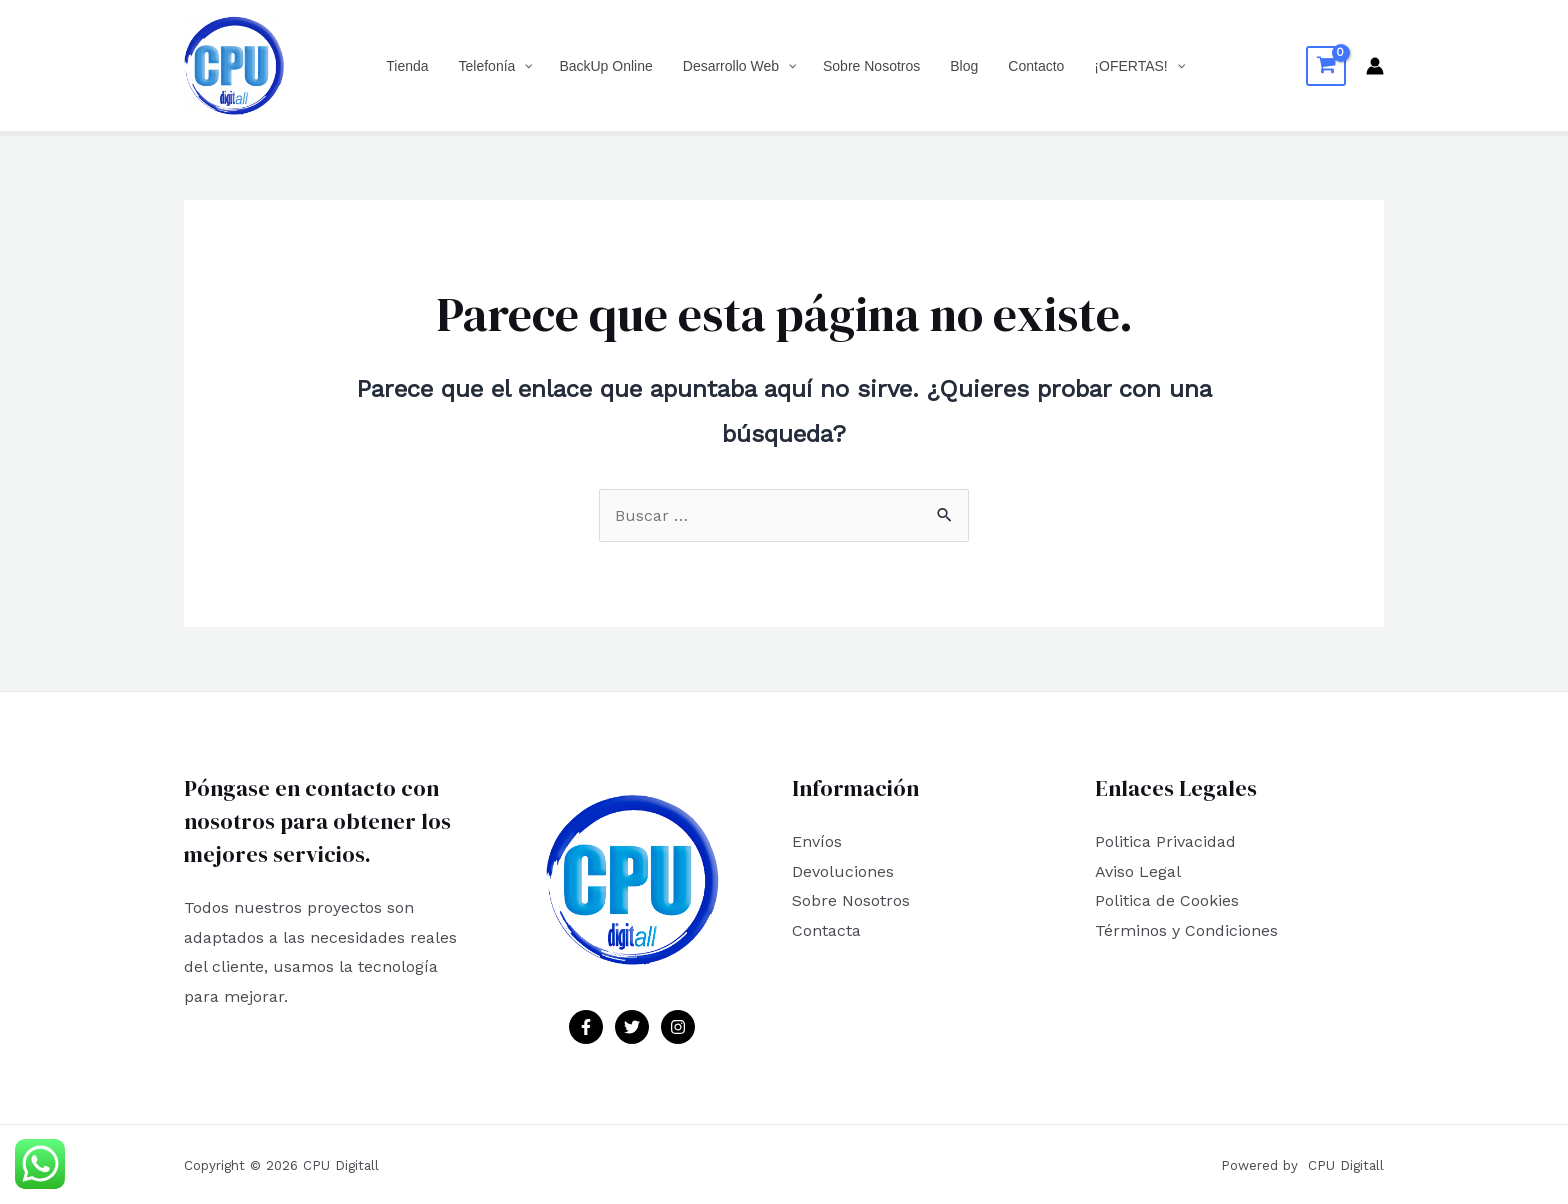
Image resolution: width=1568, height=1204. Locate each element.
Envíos (817, 841)
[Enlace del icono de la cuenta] (1375, 66)
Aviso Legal (1138, 871)
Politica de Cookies (1167, 900)
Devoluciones (843, 871)
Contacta (826, 930)
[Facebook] (586, 1027)
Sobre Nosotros (851, 900)
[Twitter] (632, 1027)
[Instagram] (678, 1027)
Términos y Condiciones (1186, 930)
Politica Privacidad (1165, 841)
